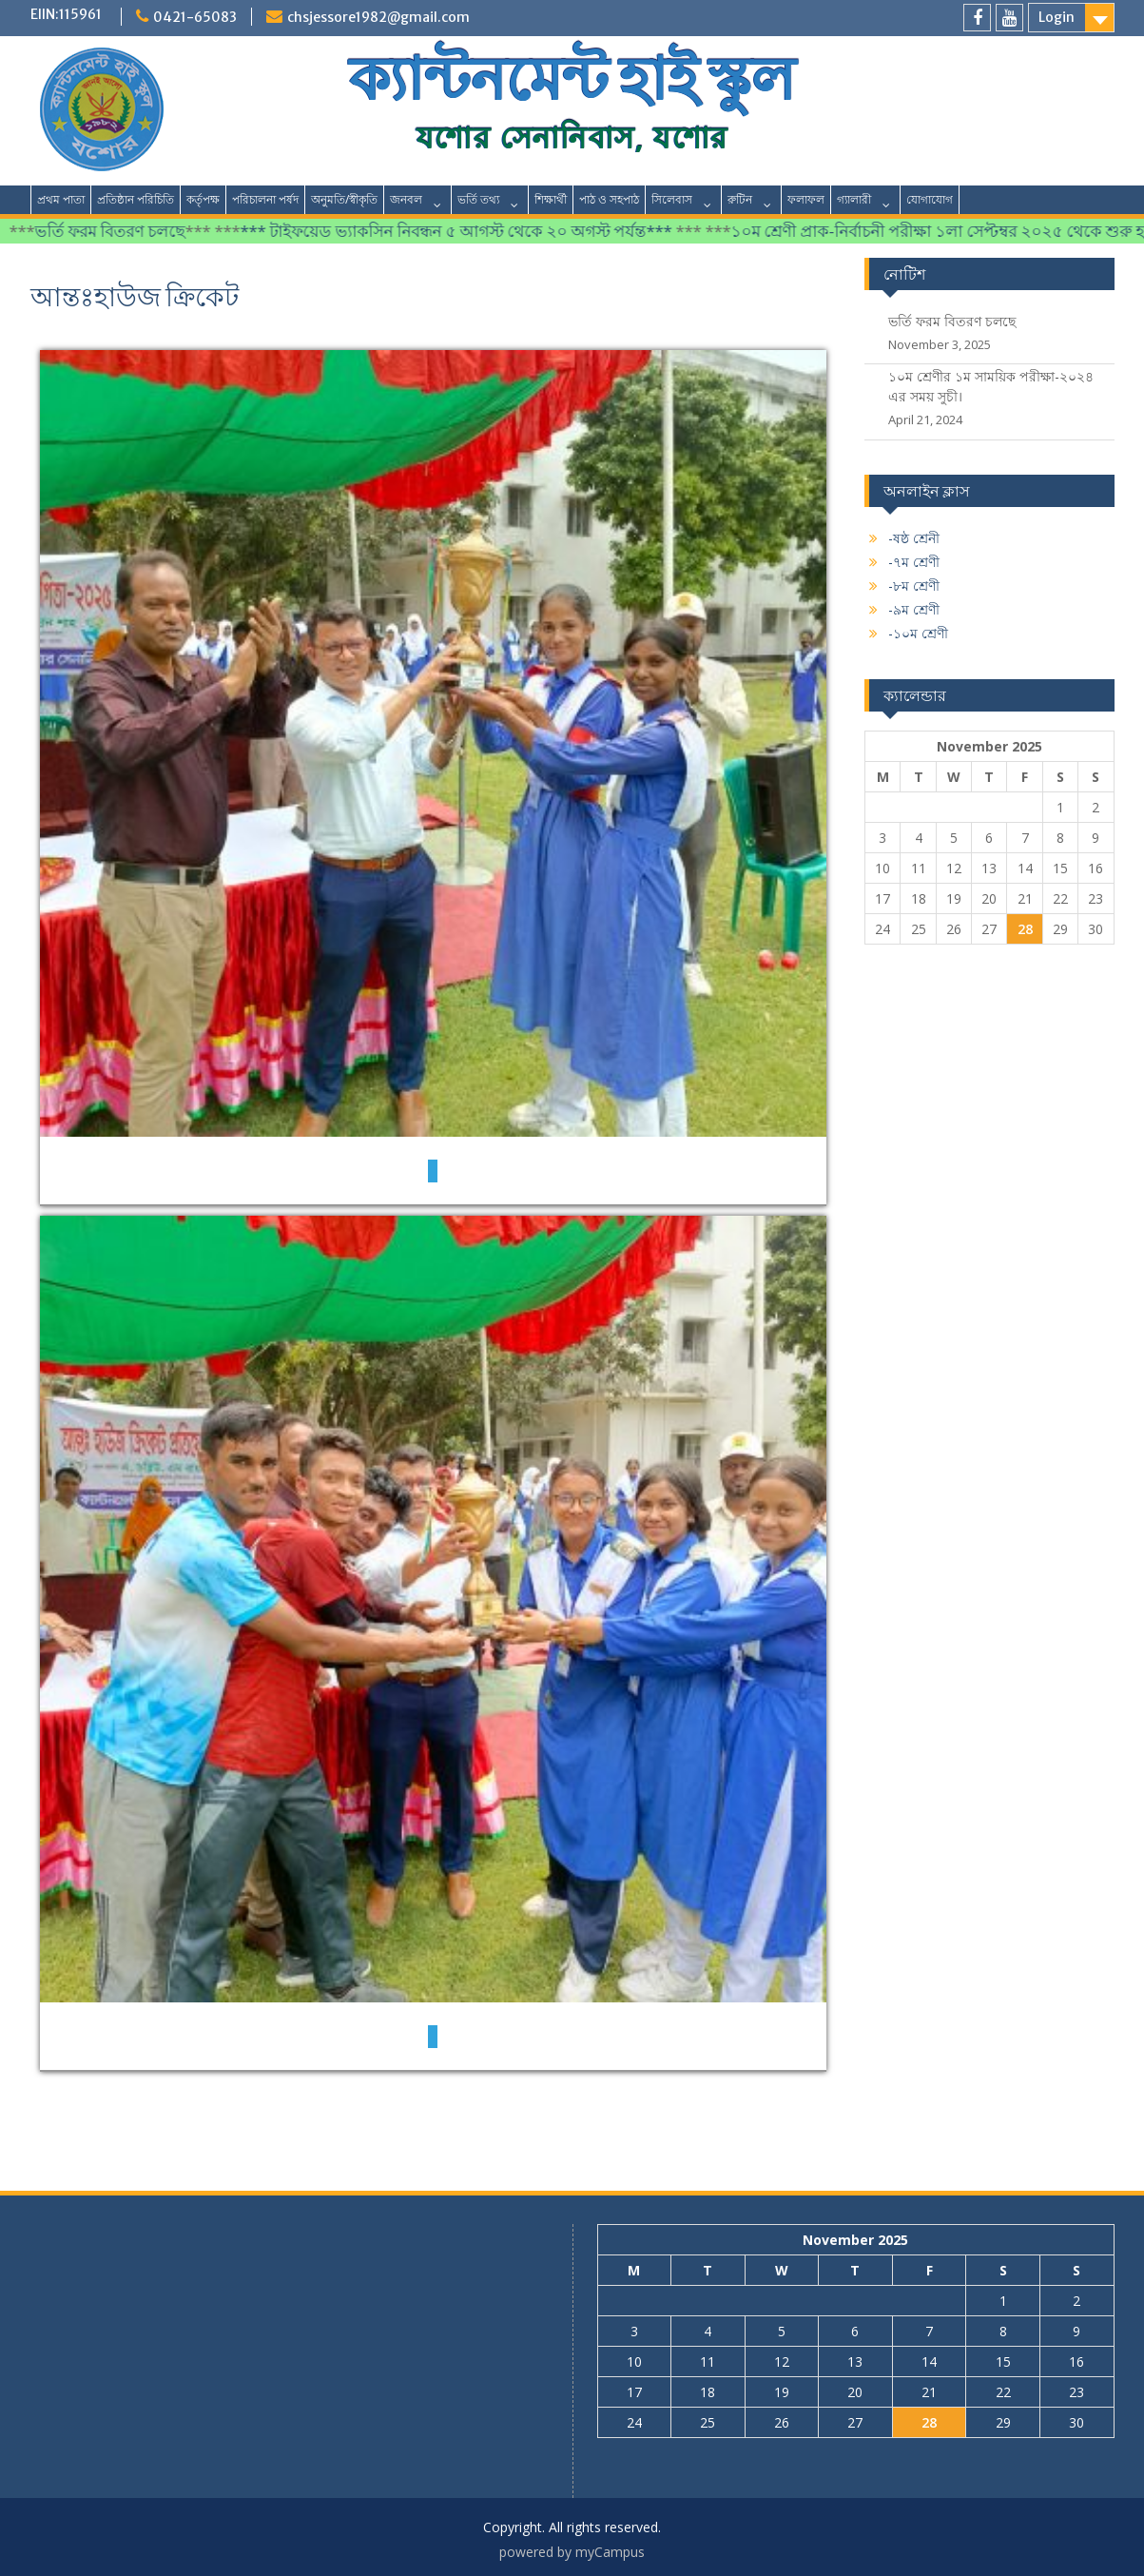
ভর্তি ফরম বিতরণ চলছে (120, 231)
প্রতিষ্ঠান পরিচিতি (135, 199)
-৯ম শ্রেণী (914, 609)
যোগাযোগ (929, 199)
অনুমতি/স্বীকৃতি (344, 199)
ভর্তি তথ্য (478, 199)
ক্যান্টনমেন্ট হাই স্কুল (572, 79)
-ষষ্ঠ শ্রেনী (914, 538)
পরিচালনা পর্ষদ (265, 199)
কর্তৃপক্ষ (203, 199)
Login (1056, 17)
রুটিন (739, 199)
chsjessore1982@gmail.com (378, 17)
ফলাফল (805, 199)
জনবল (406, 199)
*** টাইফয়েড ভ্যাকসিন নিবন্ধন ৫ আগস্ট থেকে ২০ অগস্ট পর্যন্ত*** (468, 231)
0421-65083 (195, 17)
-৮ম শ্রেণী (914, 585)
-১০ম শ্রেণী (918, 633)
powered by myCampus (572, 2552)
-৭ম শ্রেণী (914, 562)
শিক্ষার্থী (550, 199)
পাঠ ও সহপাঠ (609, 199)
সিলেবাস (671, 199)
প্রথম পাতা (61, 199)
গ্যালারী (854, 199)
